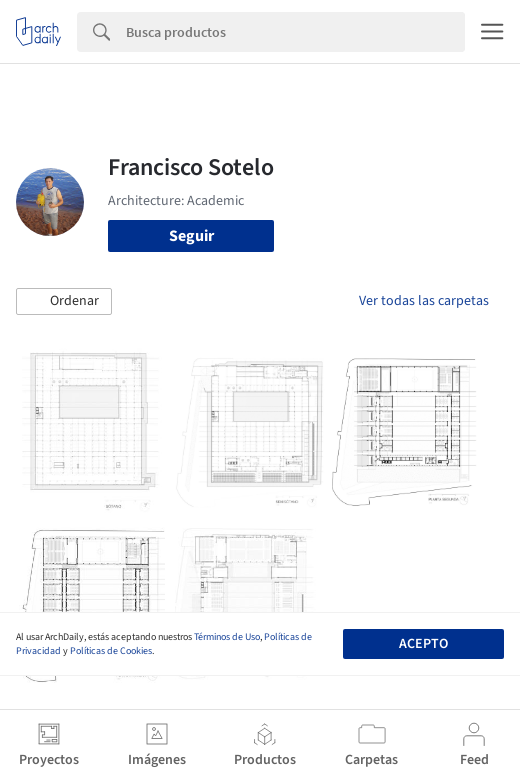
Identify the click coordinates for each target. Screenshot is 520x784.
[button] (64, 302)
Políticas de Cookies (111, 651)
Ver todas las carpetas (424, 301)
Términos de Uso (227, 637)
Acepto (423, 644)
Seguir (191, 236)
